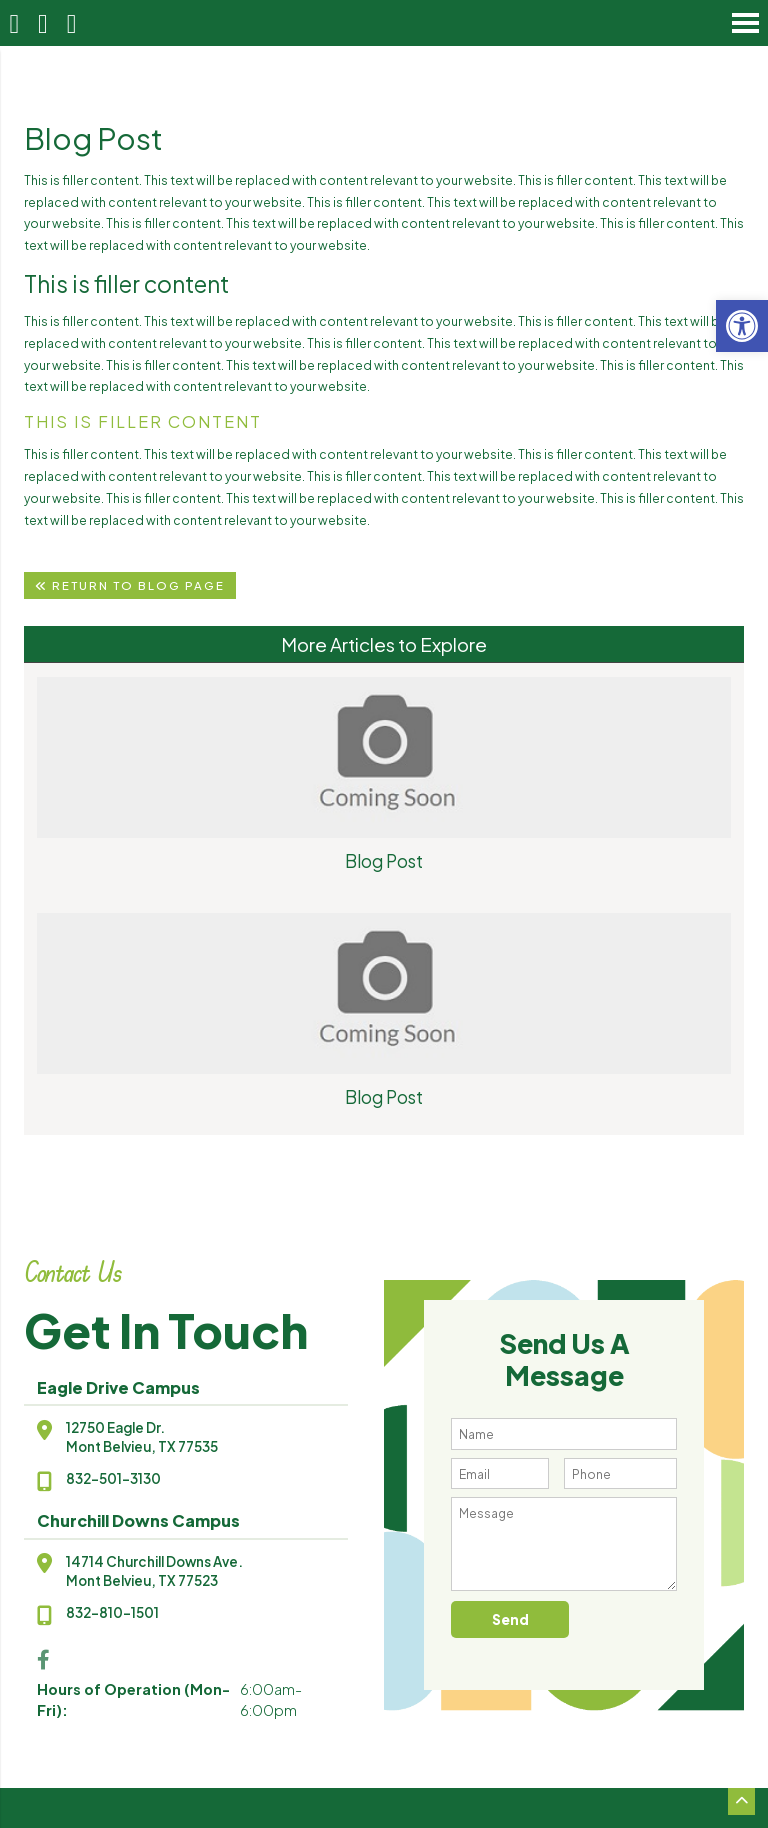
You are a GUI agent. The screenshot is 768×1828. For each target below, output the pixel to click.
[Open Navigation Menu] (745, 22)
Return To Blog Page (130, 585)
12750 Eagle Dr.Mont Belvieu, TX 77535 (142, 1437)
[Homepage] (14, 23)
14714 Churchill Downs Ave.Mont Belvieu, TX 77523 (154, 1571)
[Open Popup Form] (71, 23)
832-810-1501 (112, 1612)
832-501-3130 (113, 1478)
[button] (742, 326)
